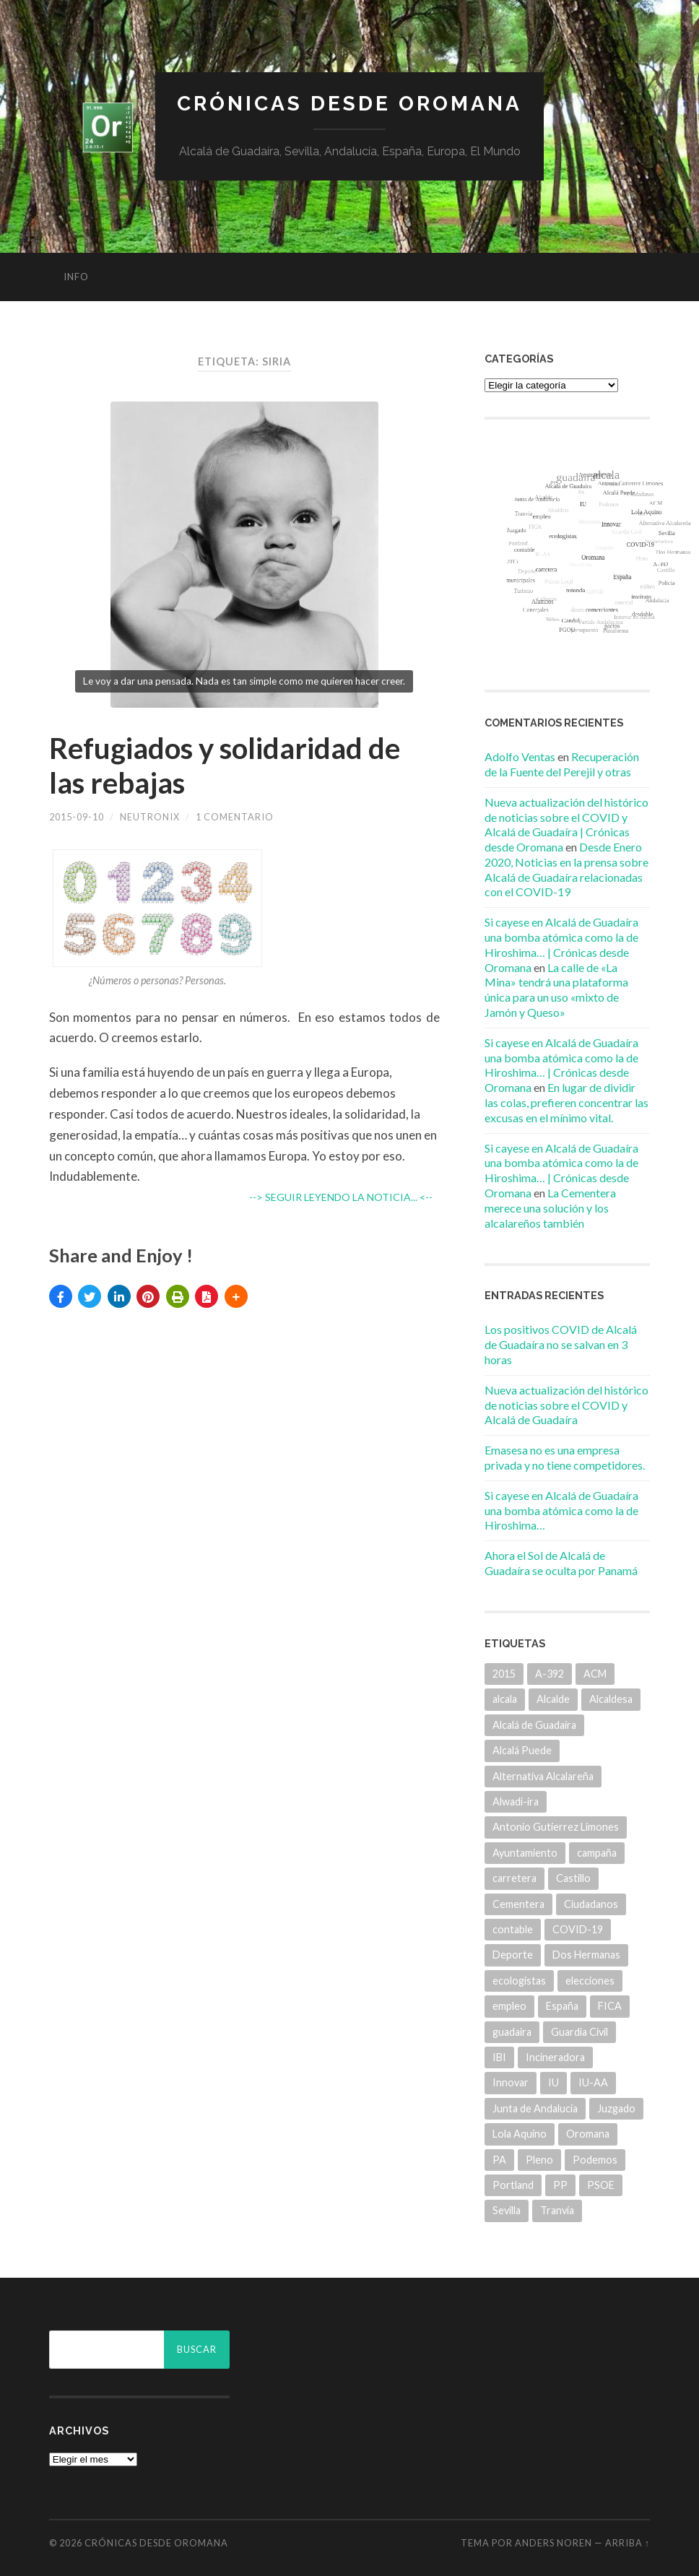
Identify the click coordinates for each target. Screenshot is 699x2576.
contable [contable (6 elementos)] (512, 1929)
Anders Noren (553, 2543)
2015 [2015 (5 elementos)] (504, 1674)
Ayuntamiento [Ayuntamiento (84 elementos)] (524, 1853)
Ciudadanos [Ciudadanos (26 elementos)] (591, 1904)
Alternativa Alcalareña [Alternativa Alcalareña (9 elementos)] (543, 1776)
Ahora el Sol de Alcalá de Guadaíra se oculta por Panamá (561, 1562)
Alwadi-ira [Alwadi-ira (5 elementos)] (515, 1801)
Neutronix (150, 817)
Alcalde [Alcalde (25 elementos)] (553, 1699)
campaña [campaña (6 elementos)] (597, 1853)
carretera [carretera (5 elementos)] (514, 1878)
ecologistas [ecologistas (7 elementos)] (519, 1980)
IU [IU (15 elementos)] (553, 2082)
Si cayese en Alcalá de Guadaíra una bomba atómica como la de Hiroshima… (561, 1510)
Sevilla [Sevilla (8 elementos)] (506, 2210)
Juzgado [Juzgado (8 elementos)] (616, 2108)
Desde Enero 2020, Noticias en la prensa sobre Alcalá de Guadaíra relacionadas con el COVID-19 (566, 869)
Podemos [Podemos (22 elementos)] (595, 2160)
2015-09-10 (76, 817)
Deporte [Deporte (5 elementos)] (512, 1954)
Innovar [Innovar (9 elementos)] (510, 2082)
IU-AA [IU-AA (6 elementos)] (593, 2082)
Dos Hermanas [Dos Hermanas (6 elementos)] (586, 1954)
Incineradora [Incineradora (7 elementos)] (555, 2057)
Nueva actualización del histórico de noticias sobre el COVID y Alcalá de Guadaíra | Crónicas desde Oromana (566, 824)
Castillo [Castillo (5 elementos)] (573, 1878)
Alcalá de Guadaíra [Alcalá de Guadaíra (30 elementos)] (534, 1725)
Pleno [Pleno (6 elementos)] (539, 2160)
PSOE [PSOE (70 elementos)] (601, 2185)
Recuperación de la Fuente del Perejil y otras (562, 764)
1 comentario (235, 817)
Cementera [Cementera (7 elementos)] (518, 1904)
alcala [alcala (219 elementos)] (504, 1699)
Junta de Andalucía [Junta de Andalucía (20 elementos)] (535, 2108)
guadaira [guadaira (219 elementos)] (511, 2032)
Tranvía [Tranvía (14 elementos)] (557, 2210)
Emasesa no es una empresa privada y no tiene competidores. (565, 1457)
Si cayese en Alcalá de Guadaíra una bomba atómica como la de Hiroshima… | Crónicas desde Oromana (561, 944)
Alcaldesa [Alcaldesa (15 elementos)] (611, 1699)
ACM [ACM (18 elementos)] (595, 1674)
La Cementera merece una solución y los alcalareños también (550, 1208)
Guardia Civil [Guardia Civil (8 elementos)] (579, 2032)
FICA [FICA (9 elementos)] (610, 2006)
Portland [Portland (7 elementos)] (513, 2185)
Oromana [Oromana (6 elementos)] (587, 2134)
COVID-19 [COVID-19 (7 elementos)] (577, 1929)
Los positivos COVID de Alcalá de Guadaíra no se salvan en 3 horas (561, 1344)
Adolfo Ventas (520, 756)
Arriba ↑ (627, 2543)
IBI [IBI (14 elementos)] (499, 2057)
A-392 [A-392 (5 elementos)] (549, 1674)
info (76, 276)
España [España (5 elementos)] (562, 2006)
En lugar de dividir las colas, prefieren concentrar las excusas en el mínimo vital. (566, 1102)
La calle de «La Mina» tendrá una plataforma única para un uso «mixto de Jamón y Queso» (556, 989)
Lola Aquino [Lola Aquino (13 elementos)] (519, 2134)
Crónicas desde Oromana (349, 104)
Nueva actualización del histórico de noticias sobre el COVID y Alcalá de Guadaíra (566, 1405)
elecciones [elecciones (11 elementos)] (590, 1980)
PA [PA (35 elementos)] (499, 2160)
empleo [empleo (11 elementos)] (509, 2006)
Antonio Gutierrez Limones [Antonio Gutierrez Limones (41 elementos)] (555, 1827)
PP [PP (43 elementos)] (560, 2185)
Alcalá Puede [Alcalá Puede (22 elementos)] (522, 1750)
